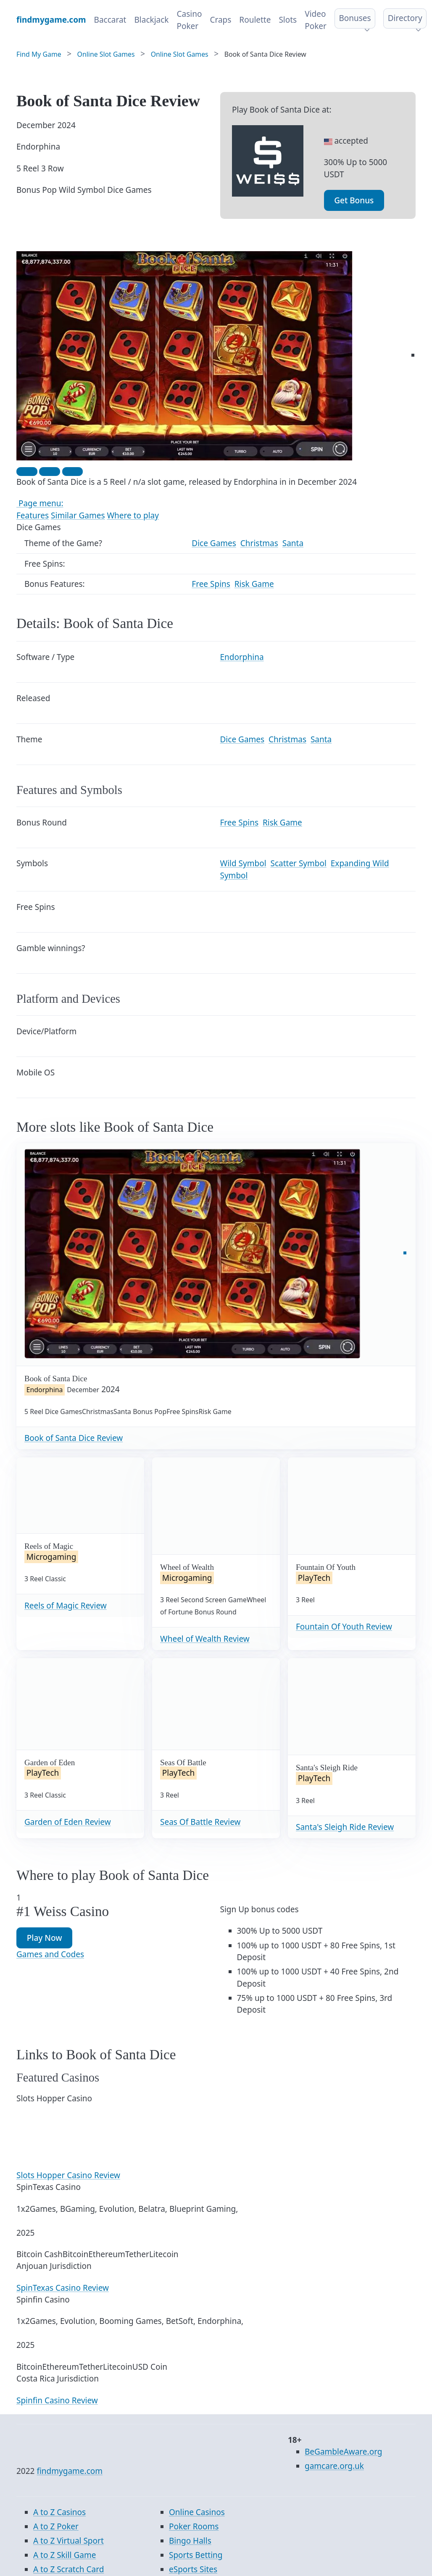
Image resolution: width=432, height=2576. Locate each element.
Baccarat (110, 19)
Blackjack (151, 19)
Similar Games (78, 515)
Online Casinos (197, 2512)
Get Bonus (354, 200)
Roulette (255, 19)
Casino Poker (189, 20)
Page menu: (39, 503)
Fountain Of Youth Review (344, 1626)
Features (32, 515)
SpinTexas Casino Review (62, 2287)
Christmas (259, 543)
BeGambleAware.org (343, 2451)
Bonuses (355, 18)
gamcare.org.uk (334, 2465)
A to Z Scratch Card (68, 2569)
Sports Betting (195, 2555)
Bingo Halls (190, 2540)
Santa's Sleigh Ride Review (345, 1827)
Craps (220, 19)
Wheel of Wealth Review (205, 1638)
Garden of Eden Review (67, 1821)
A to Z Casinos (59, 2512)
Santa (292, 543)
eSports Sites (193, 2569)
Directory (405, 18)
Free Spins (211, 583)
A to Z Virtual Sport (68, 2540)
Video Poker (316, 20)
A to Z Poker (56, 2526)
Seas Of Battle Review (200, 1821)
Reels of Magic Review (65, 1605)
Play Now (44, 1937)
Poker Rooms (194, 2526)
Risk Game (254, 583)
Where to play (132, 515)
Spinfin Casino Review (57, 2400)
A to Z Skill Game (64, 2555)
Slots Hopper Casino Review (68, 2175)
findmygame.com (70, 2471)
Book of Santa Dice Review (73, 1438)
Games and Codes (50, 1954)
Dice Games (214, 543)
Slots (288, 19)
